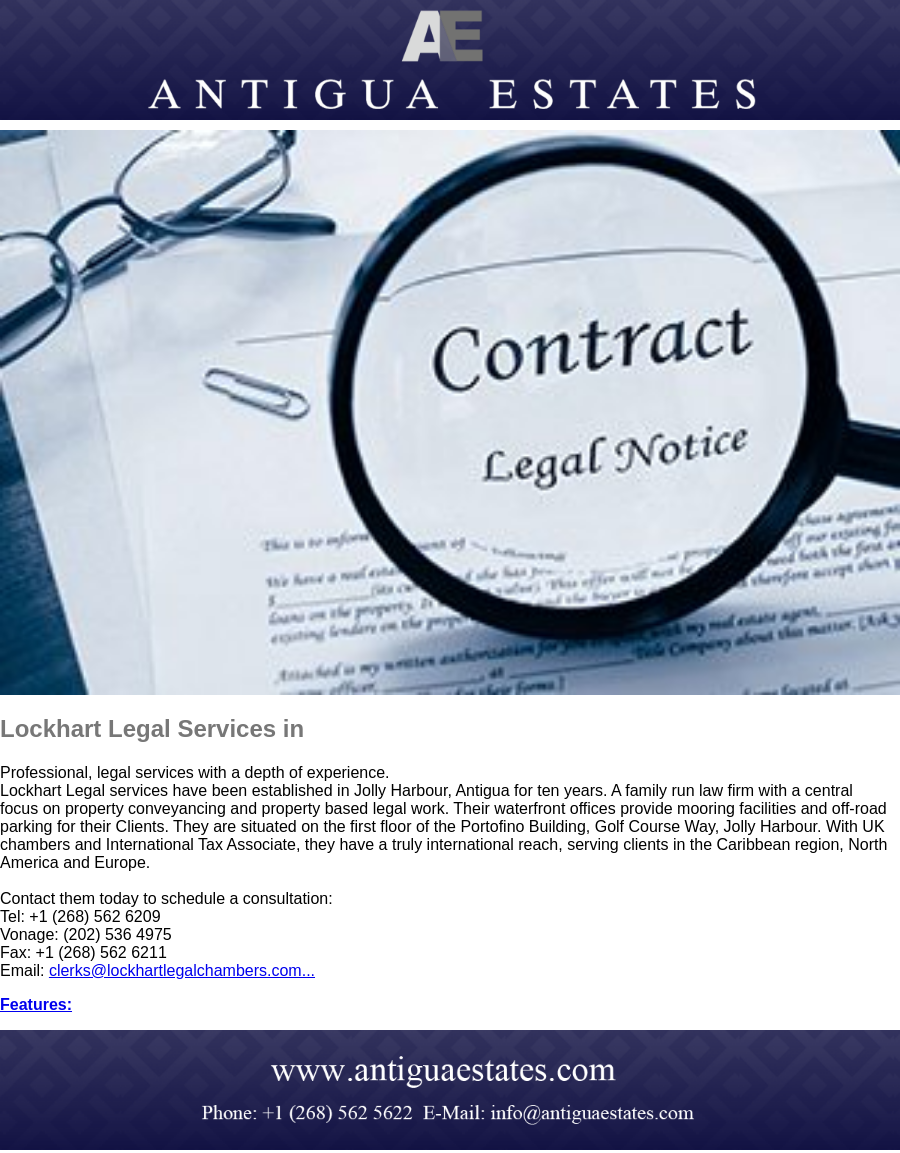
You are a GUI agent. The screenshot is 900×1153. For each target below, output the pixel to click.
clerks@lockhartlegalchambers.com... (182, 970)
